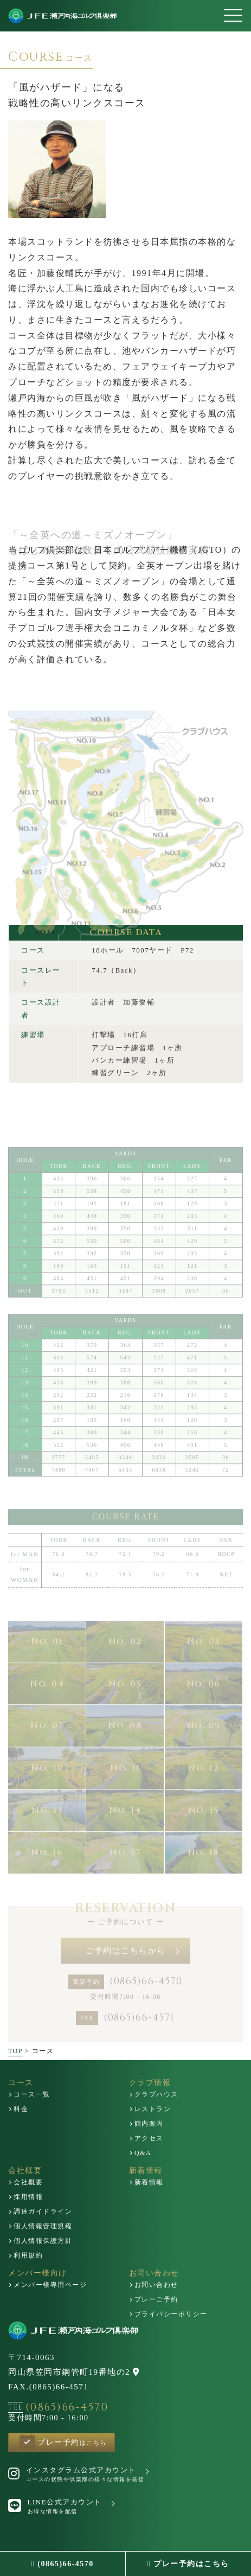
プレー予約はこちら (188, 2564)
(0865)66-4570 (62, 2564)
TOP (15, 2051)
